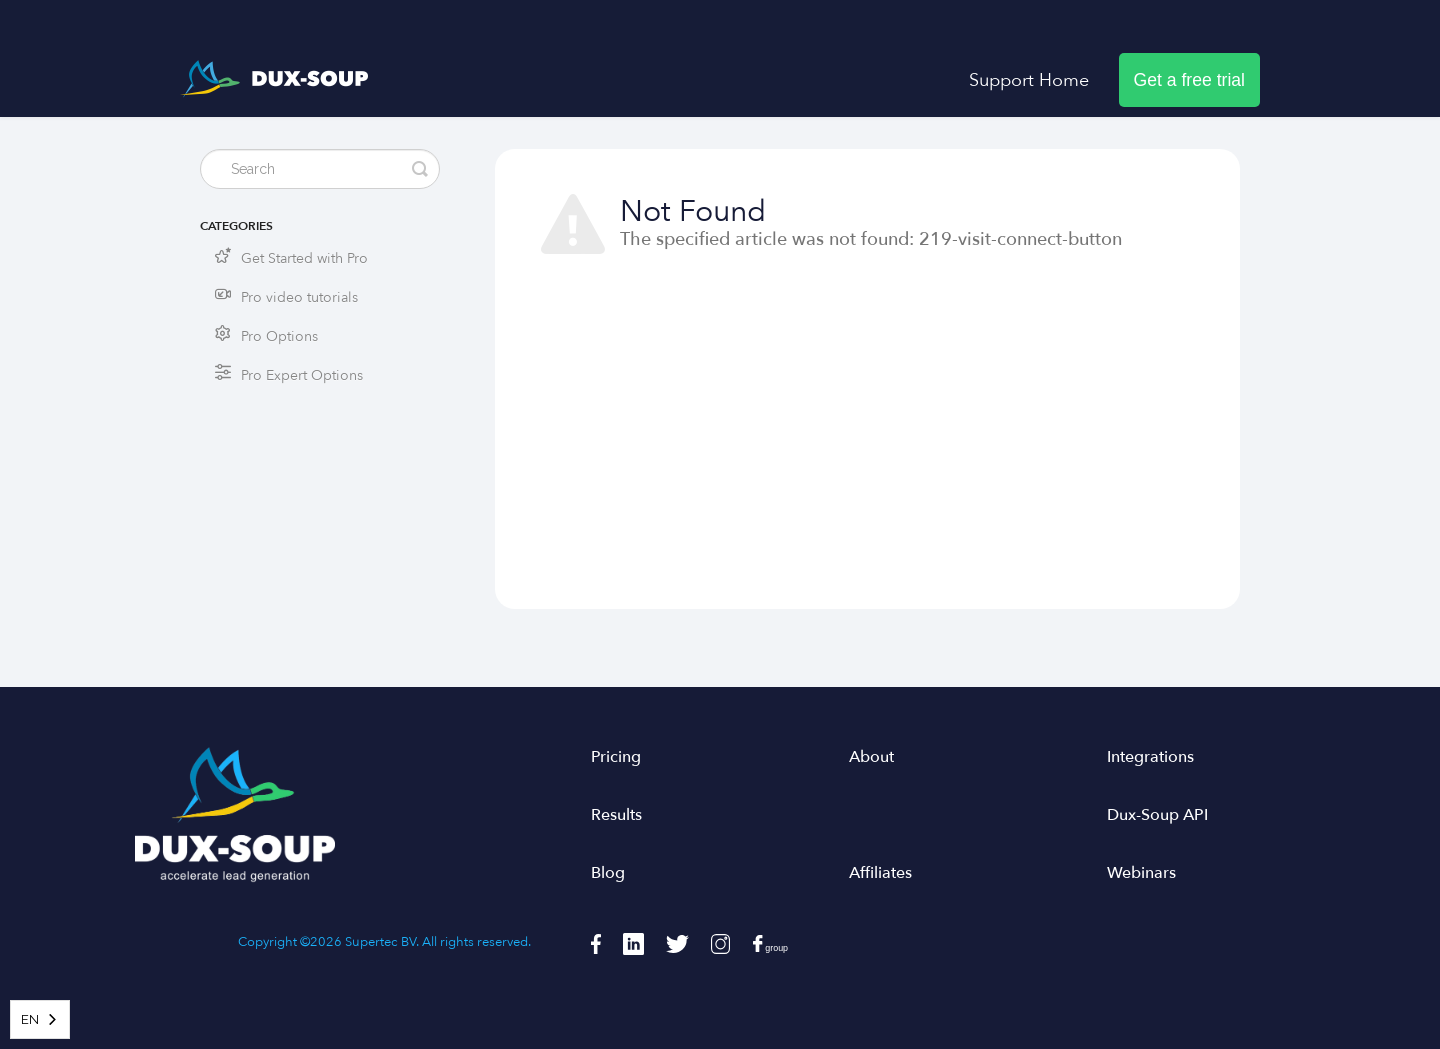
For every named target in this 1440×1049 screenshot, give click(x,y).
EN (30, 1019)
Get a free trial (1189, 80)
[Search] (320, 169)
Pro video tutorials (299, 297)
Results (616, 815)
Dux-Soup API (1157, 815)
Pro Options (279, 336)
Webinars (1141, 873)
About (871, 757)
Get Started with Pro (304, 258)
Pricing (616, 757)
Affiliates (880, 873)
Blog (608, 873)
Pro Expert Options (302, 375)
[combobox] (40, 1019)
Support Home (1029, 80)
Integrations (1150, 757)
